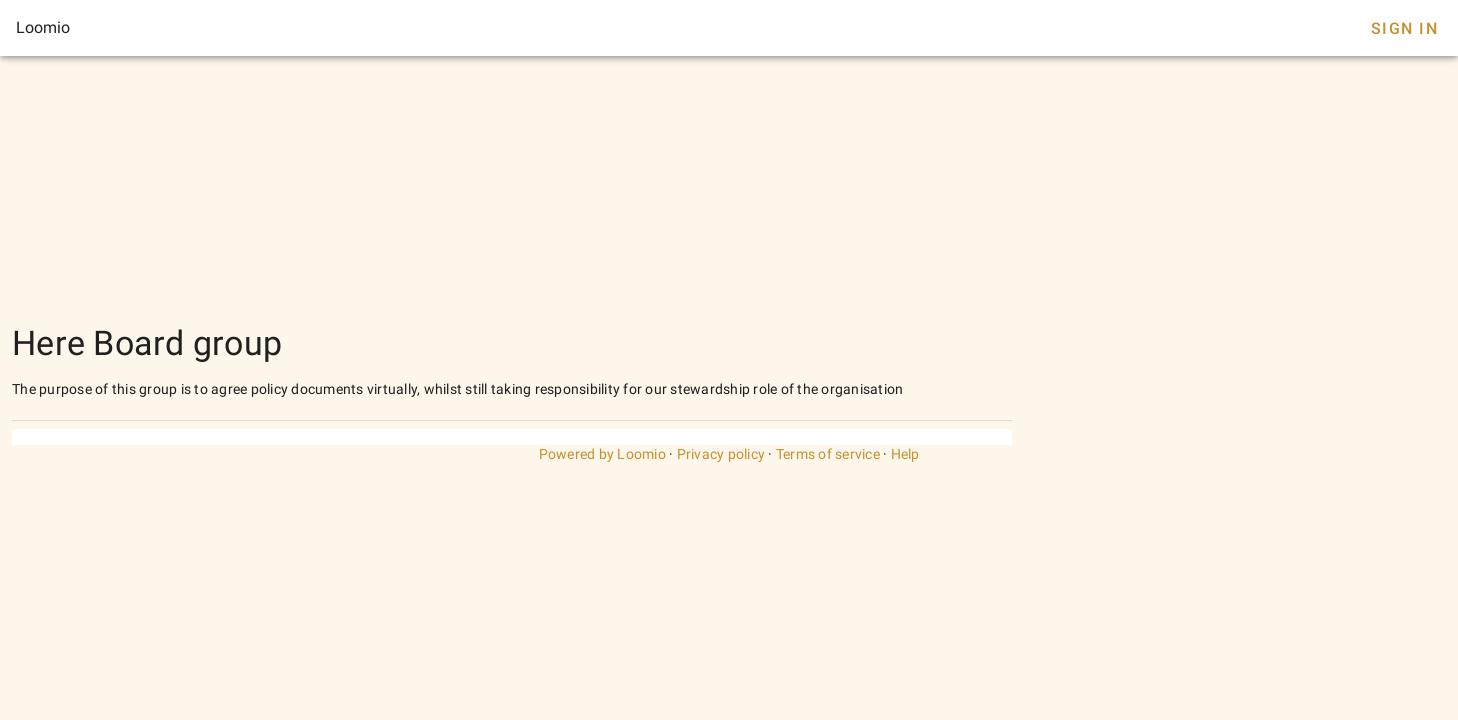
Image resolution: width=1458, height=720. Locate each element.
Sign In (1404, 28)
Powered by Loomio (602, 454)
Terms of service (828, 454)
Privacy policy (721, 454)
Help (905, 454)
